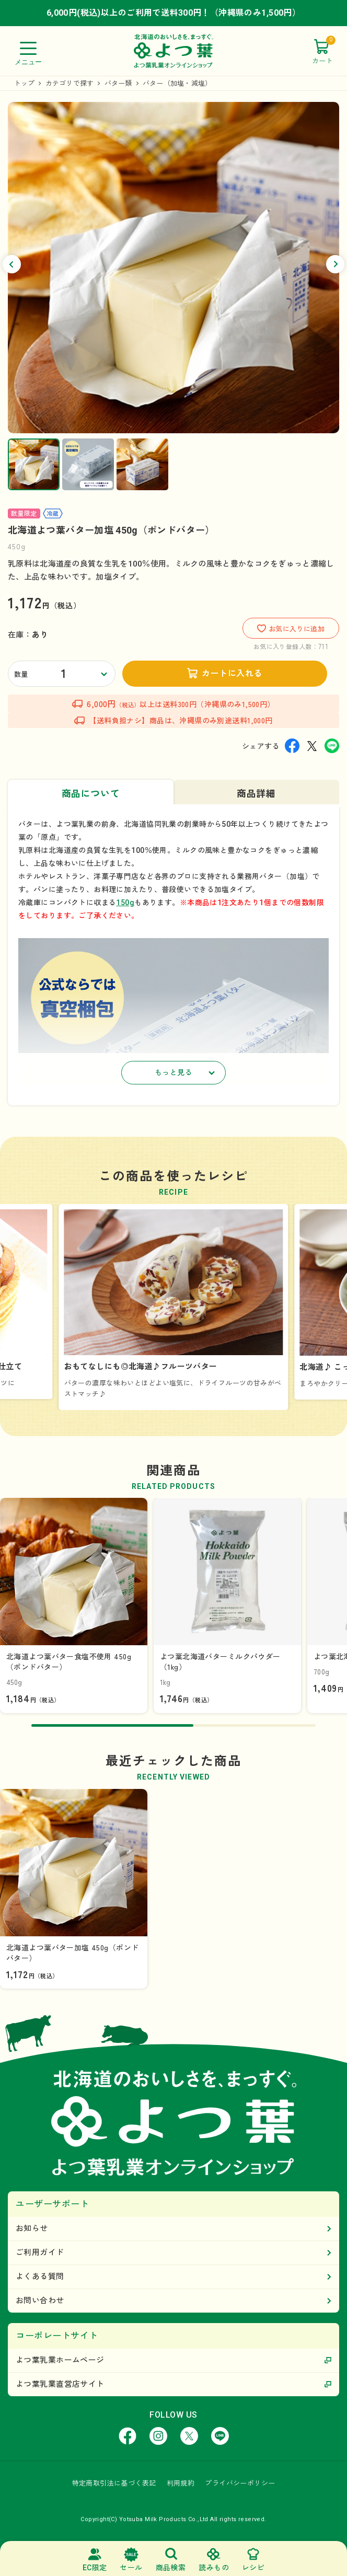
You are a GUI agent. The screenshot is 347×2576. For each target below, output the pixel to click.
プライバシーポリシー (240, 2483)
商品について (91, 793)
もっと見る (173, 1072)
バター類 (118, 83)
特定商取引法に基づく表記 (114, 2483)
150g (125, 902)
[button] (12, 264)
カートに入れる (232, 673)
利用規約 (181, 2483)
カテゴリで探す (69, 83)
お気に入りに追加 (291, 628)
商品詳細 (256, 793)
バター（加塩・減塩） (177, 83)
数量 (21, 674)
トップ (24, 83)
